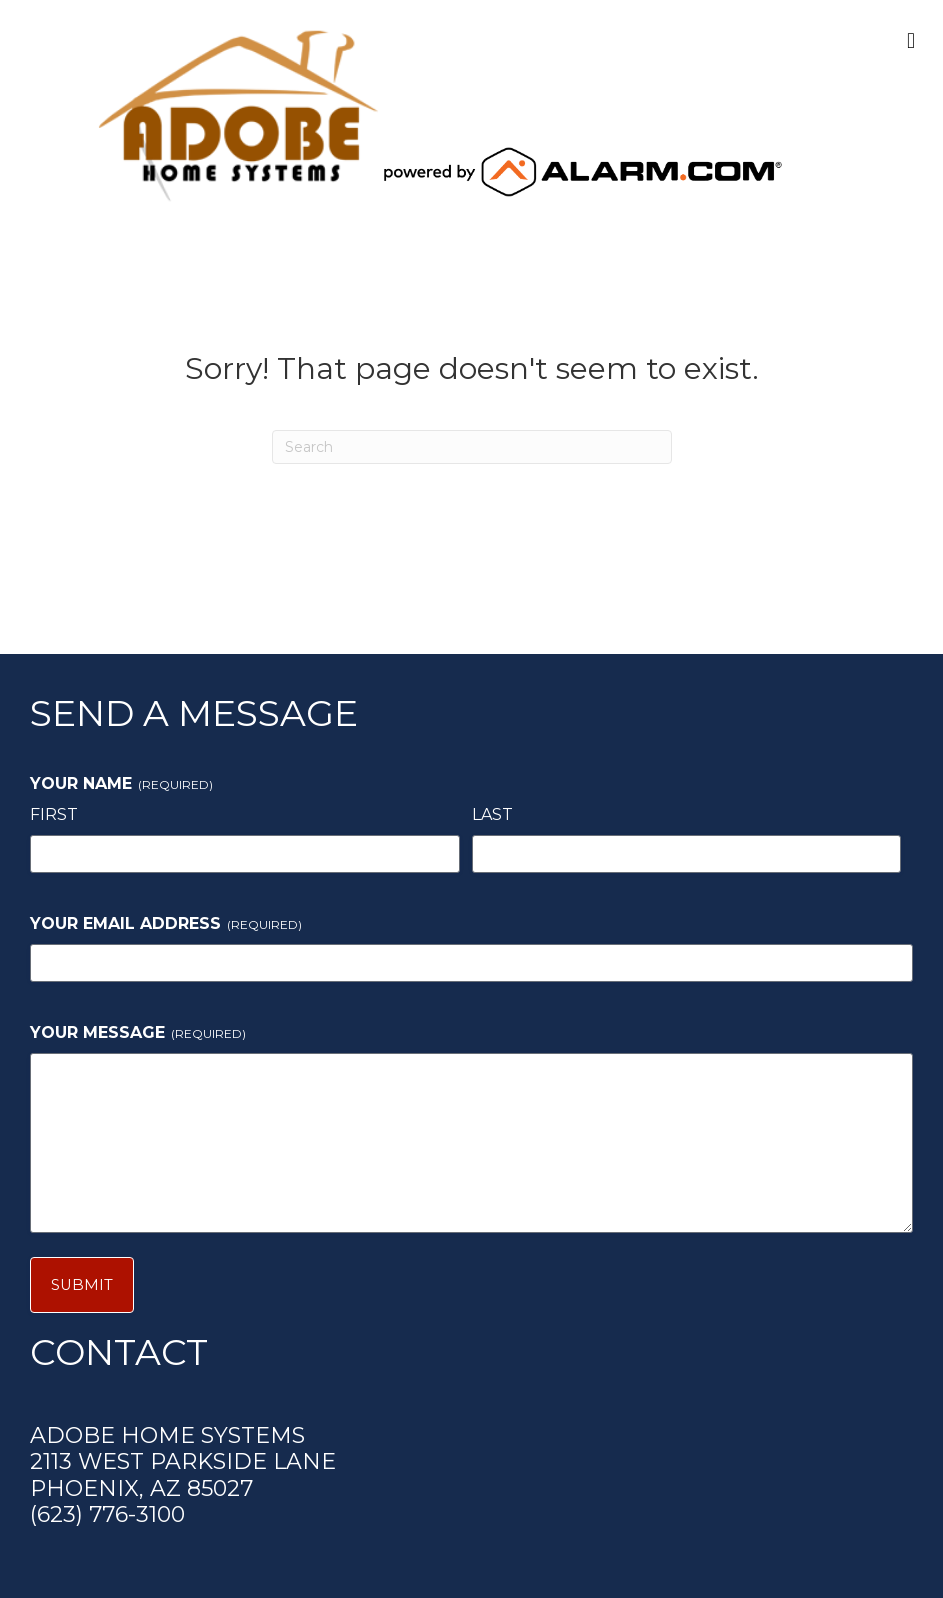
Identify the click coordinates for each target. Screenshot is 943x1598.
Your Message (138, 1032)
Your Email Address (166, 923)
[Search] (472, 447)
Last (492, 814)
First (54, 814)
